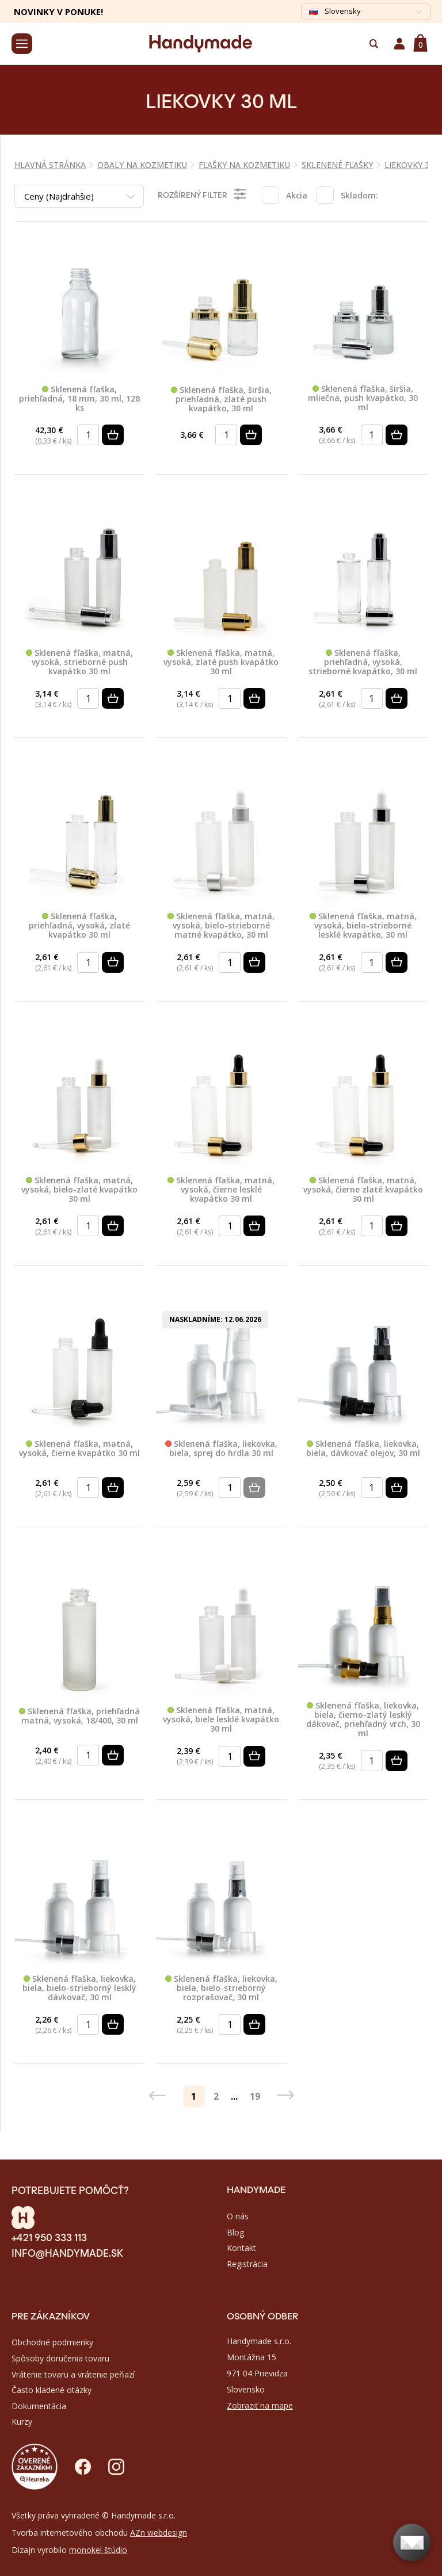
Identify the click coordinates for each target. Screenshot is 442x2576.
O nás (238, 2216)
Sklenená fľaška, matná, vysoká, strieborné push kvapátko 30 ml (79, 662)
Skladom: (359, 195)
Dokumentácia (39, 2406)
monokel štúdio (98, 2549)
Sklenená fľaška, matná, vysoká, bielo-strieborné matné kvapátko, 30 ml (221, 925)
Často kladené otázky (52, 2389)
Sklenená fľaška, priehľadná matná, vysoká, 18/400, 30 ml (79, 1716)
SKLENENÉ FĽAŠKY (337, 164)
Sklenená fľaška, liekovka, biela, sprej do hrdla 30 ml (221, 1448)
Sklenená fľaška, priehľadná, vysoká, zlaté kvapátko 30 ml (79, 925)
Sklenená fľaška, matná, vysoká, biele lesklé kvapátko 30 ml (221, 1719)
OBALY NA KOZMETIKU (142, 164)
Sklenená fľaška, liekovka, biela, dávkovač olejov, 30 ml (363, 1448)
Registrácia (247, 2263)
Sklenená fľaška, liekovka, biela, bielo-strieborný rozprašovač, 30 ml (221, 1988)
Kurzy (22, 2421)
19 (255, 2096)
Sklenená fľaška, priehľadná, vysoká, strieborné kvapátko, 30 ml (362, 662)
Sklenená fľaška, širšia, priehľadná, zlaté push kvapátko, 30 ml (221, 399)
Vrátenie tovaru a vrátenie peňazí (73, 2374)
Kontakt (241, 2247)
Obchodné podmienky (52, 2342)
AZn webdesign (158, 2532)
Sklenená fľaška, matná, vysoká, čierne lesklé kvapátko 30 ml (221, 1189)
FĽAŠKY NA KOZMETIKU (244, 164)
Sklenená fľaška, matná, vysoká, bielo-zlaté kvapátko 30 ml (79, 1189)
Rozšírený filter (203, 194)
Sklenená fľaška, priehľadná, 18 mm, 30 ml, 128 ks (79, 398)
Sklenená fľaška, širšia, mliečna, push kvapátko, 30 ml (363, 398)
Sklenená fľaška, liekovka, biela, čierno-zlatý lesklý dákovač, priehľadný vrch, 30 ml (363, 1719)
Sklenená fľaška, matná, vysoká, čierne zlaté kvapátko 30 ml (363, 1189)
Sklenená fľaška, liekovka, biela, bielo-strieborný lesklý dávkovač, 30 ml (79, 1988)
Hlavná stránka (50, 164)
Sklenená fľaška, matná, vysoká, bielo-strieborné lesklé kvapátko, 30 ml (363, 925)
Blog (235, 2232)
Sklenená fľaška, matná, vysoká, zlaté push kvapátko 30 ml (221, 662)
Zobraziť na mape (260, 2405)
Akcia (296, 195)
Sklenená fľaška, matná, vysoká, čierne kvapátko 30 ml (79, 1448)
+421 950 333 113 (49, 2237)
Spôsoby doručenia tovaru (60, 2358)
